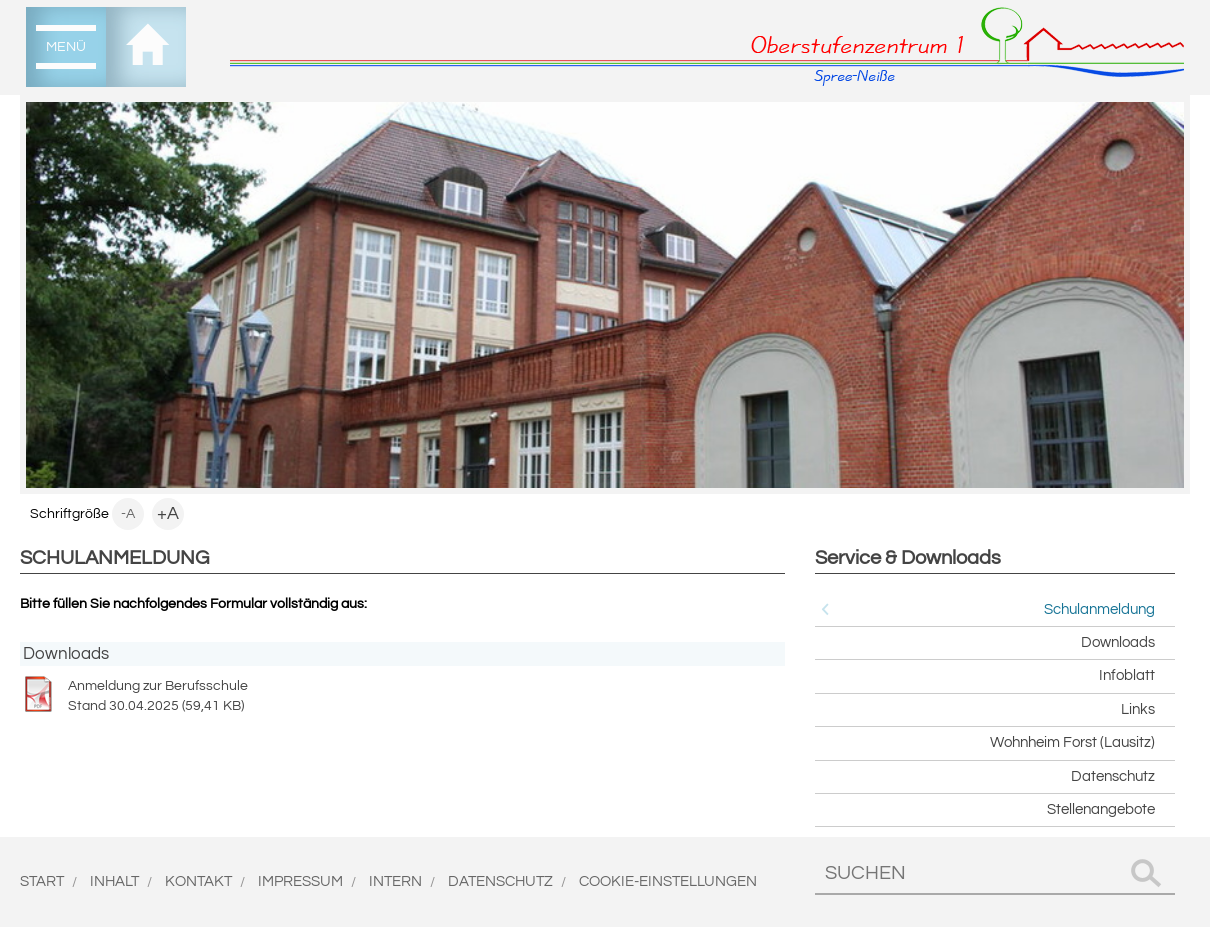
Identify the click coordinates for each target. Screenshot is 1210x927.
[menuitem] (66, 47)
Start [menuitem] (42, 881)
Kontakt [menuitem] (198, 881)
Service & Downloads (908, 558)
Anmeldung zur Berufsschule (402, 696)
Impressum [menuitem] (300, 881)
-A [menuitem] (128, 514)
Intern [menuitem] (395, 881)
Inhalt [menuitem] (114, 881)
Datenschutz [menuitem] (500, 881)
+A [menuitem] (168, 513)
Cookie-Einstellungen (668, 881)
